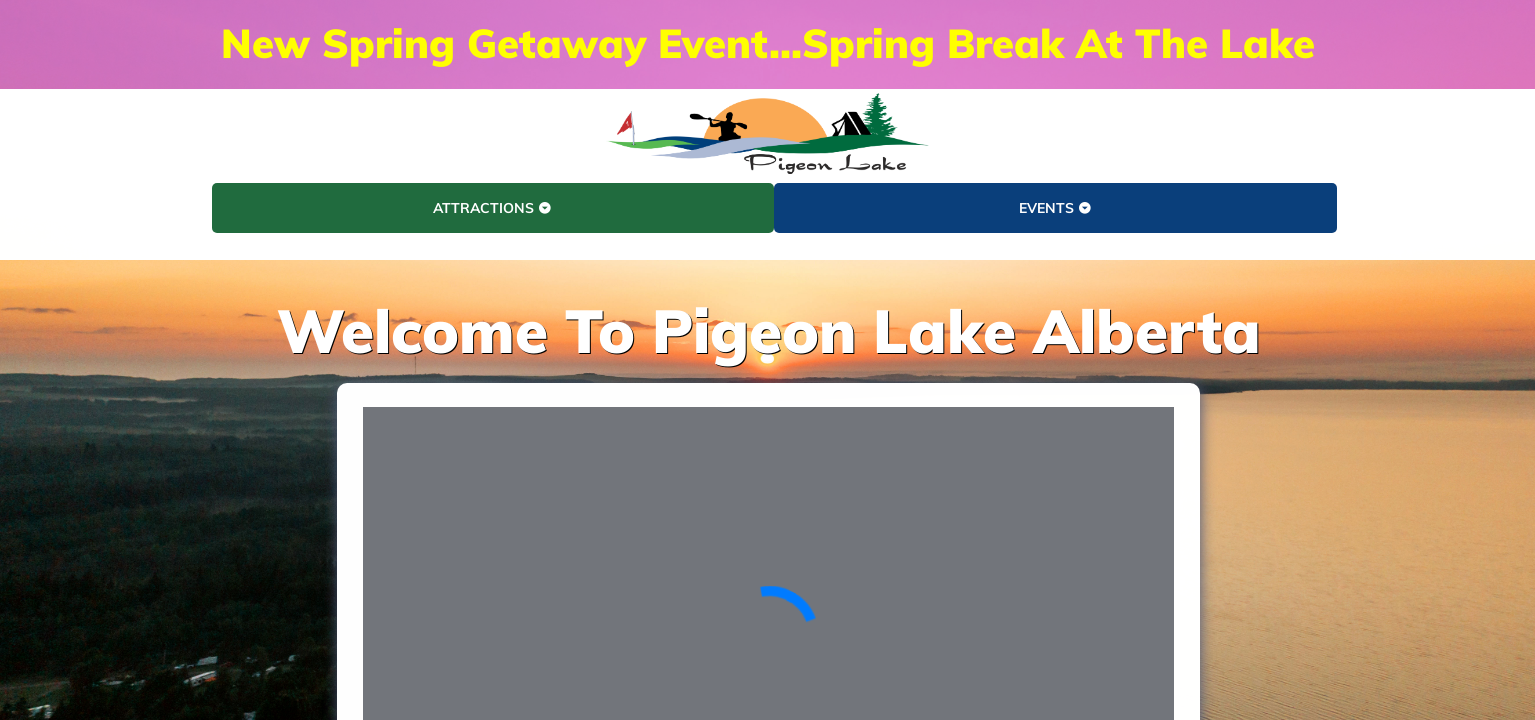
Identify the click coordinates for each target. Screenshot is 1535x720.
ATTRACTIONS (492, 208)
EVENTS (1055, 208)
